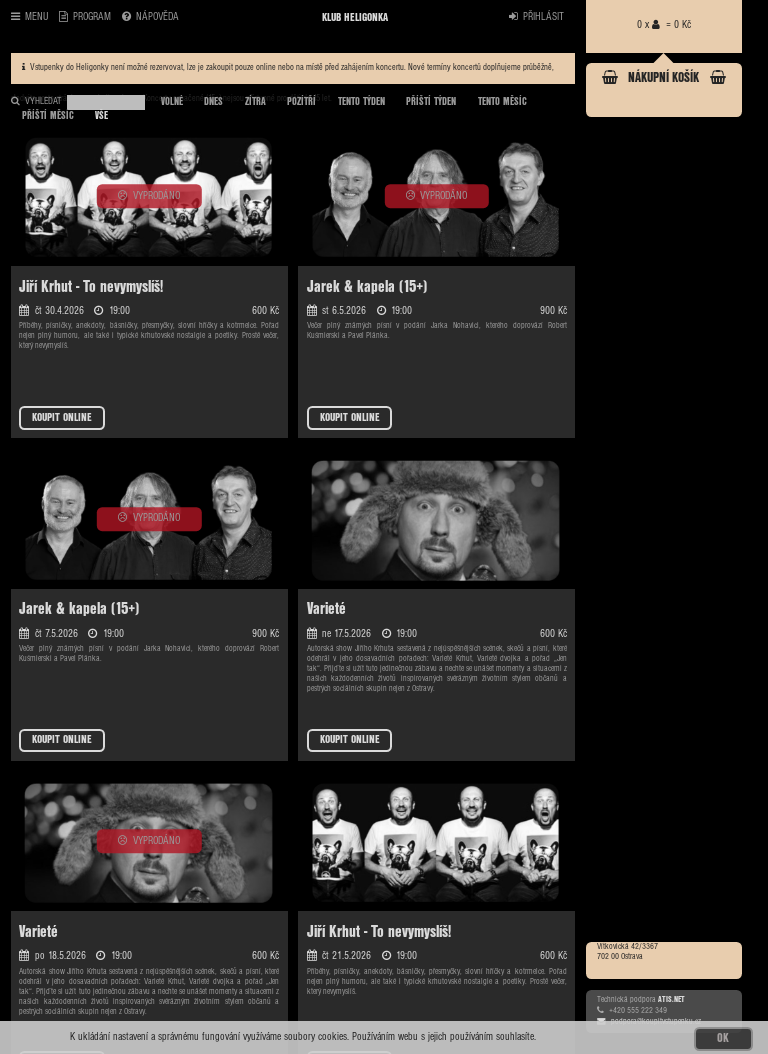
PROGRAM (85, 17)
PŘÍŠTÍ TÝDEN (431, 102)
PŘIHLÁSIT (536, 17)
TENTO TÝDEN (361, 102)
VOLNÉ (172, 102)
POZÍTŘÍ (301, 102)
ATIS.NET (671, 999)
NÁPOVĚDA (150, 17)
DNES (213, 102)
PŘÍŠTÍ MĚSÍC (48, 116)
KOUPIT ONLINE (62, 418)
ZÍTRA (255, 102)
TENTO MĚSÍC (502, 102)
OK (723, 1038)
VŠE (101, 116)
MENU (29, 17)
